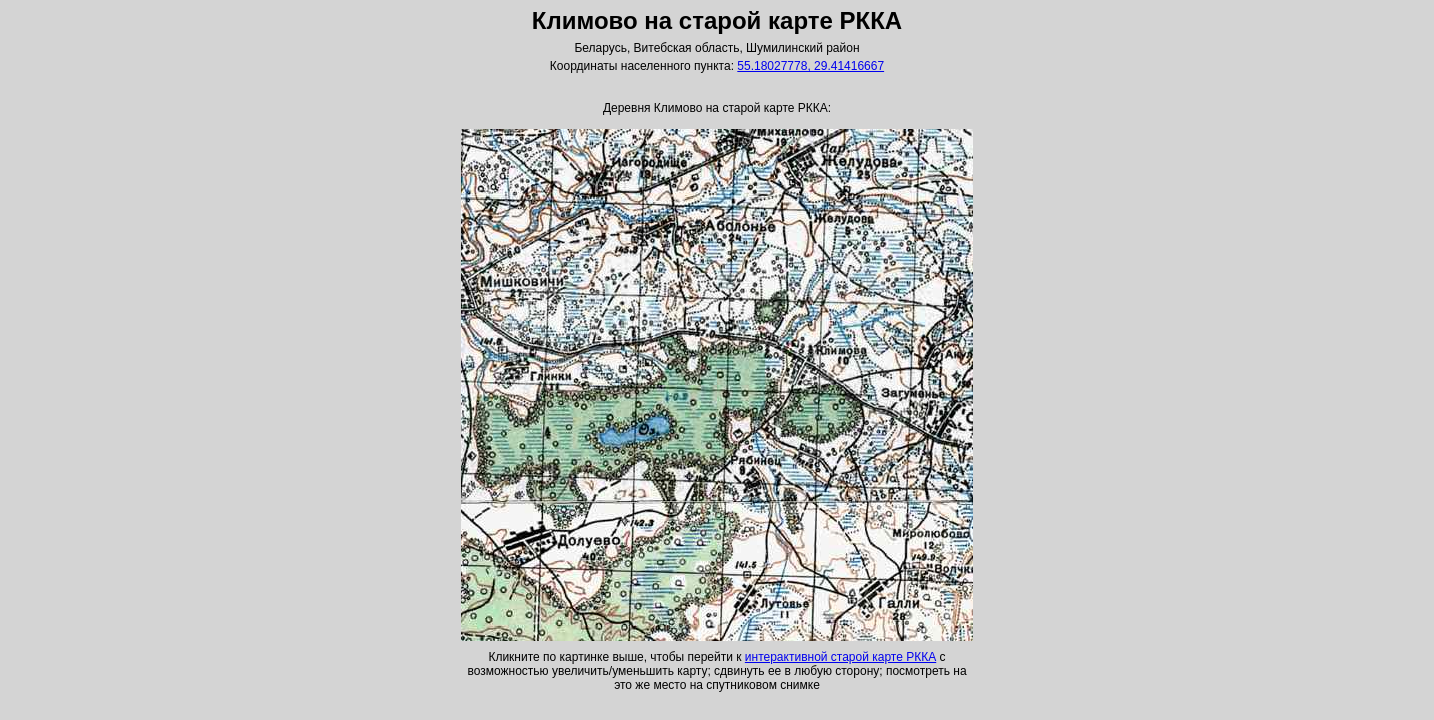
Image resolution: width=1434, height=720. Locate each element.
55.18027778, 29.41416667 (810, 66)
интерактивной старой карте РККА (840, 657)
